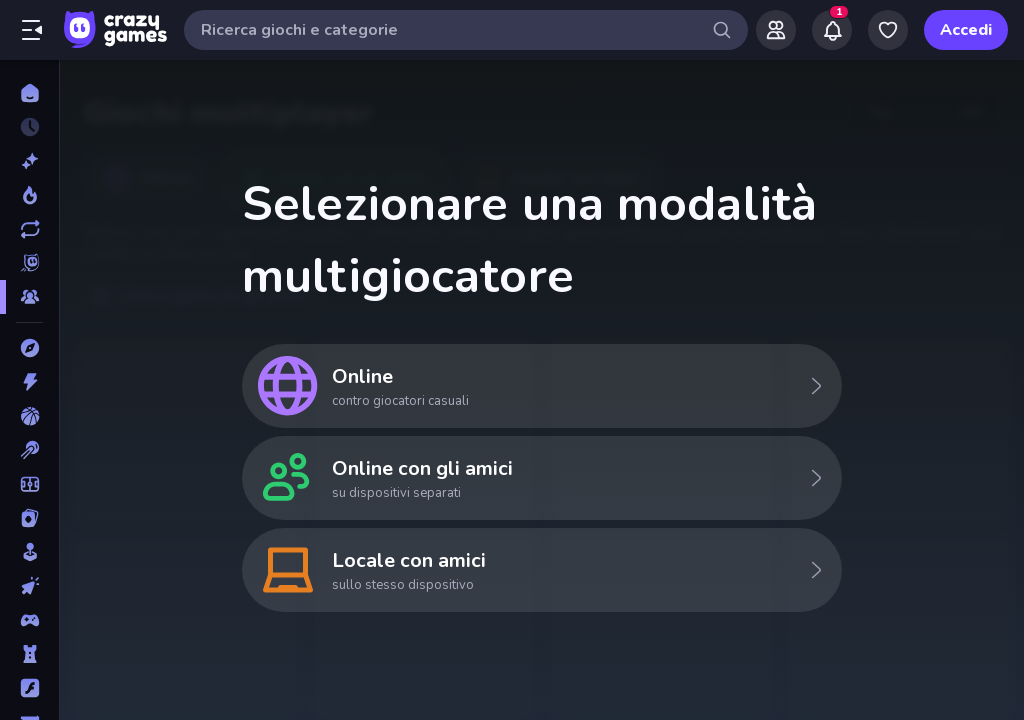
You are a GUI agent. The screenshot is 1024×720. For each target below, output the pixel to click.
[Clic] (29, 586)
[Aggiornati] (29, 229)
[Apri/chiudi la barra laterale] (32, 30)
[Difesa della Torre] (29, 654)
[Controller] (29, 620)
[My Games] (888, 30)
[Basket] (29, 416)
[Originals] (29, 263)
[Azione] (29, 382)
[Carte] (29, 518)
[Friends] (776, 30)
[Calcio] (29, 484)
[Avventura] (29, 348)
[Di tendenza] (29, 195)
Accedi (966, 30)
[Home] (29, 93)
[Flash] (29, 688)
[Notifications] (832, 30)
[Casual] (29, 552)
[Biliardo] (29, 450)
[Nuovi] (29, 161)
